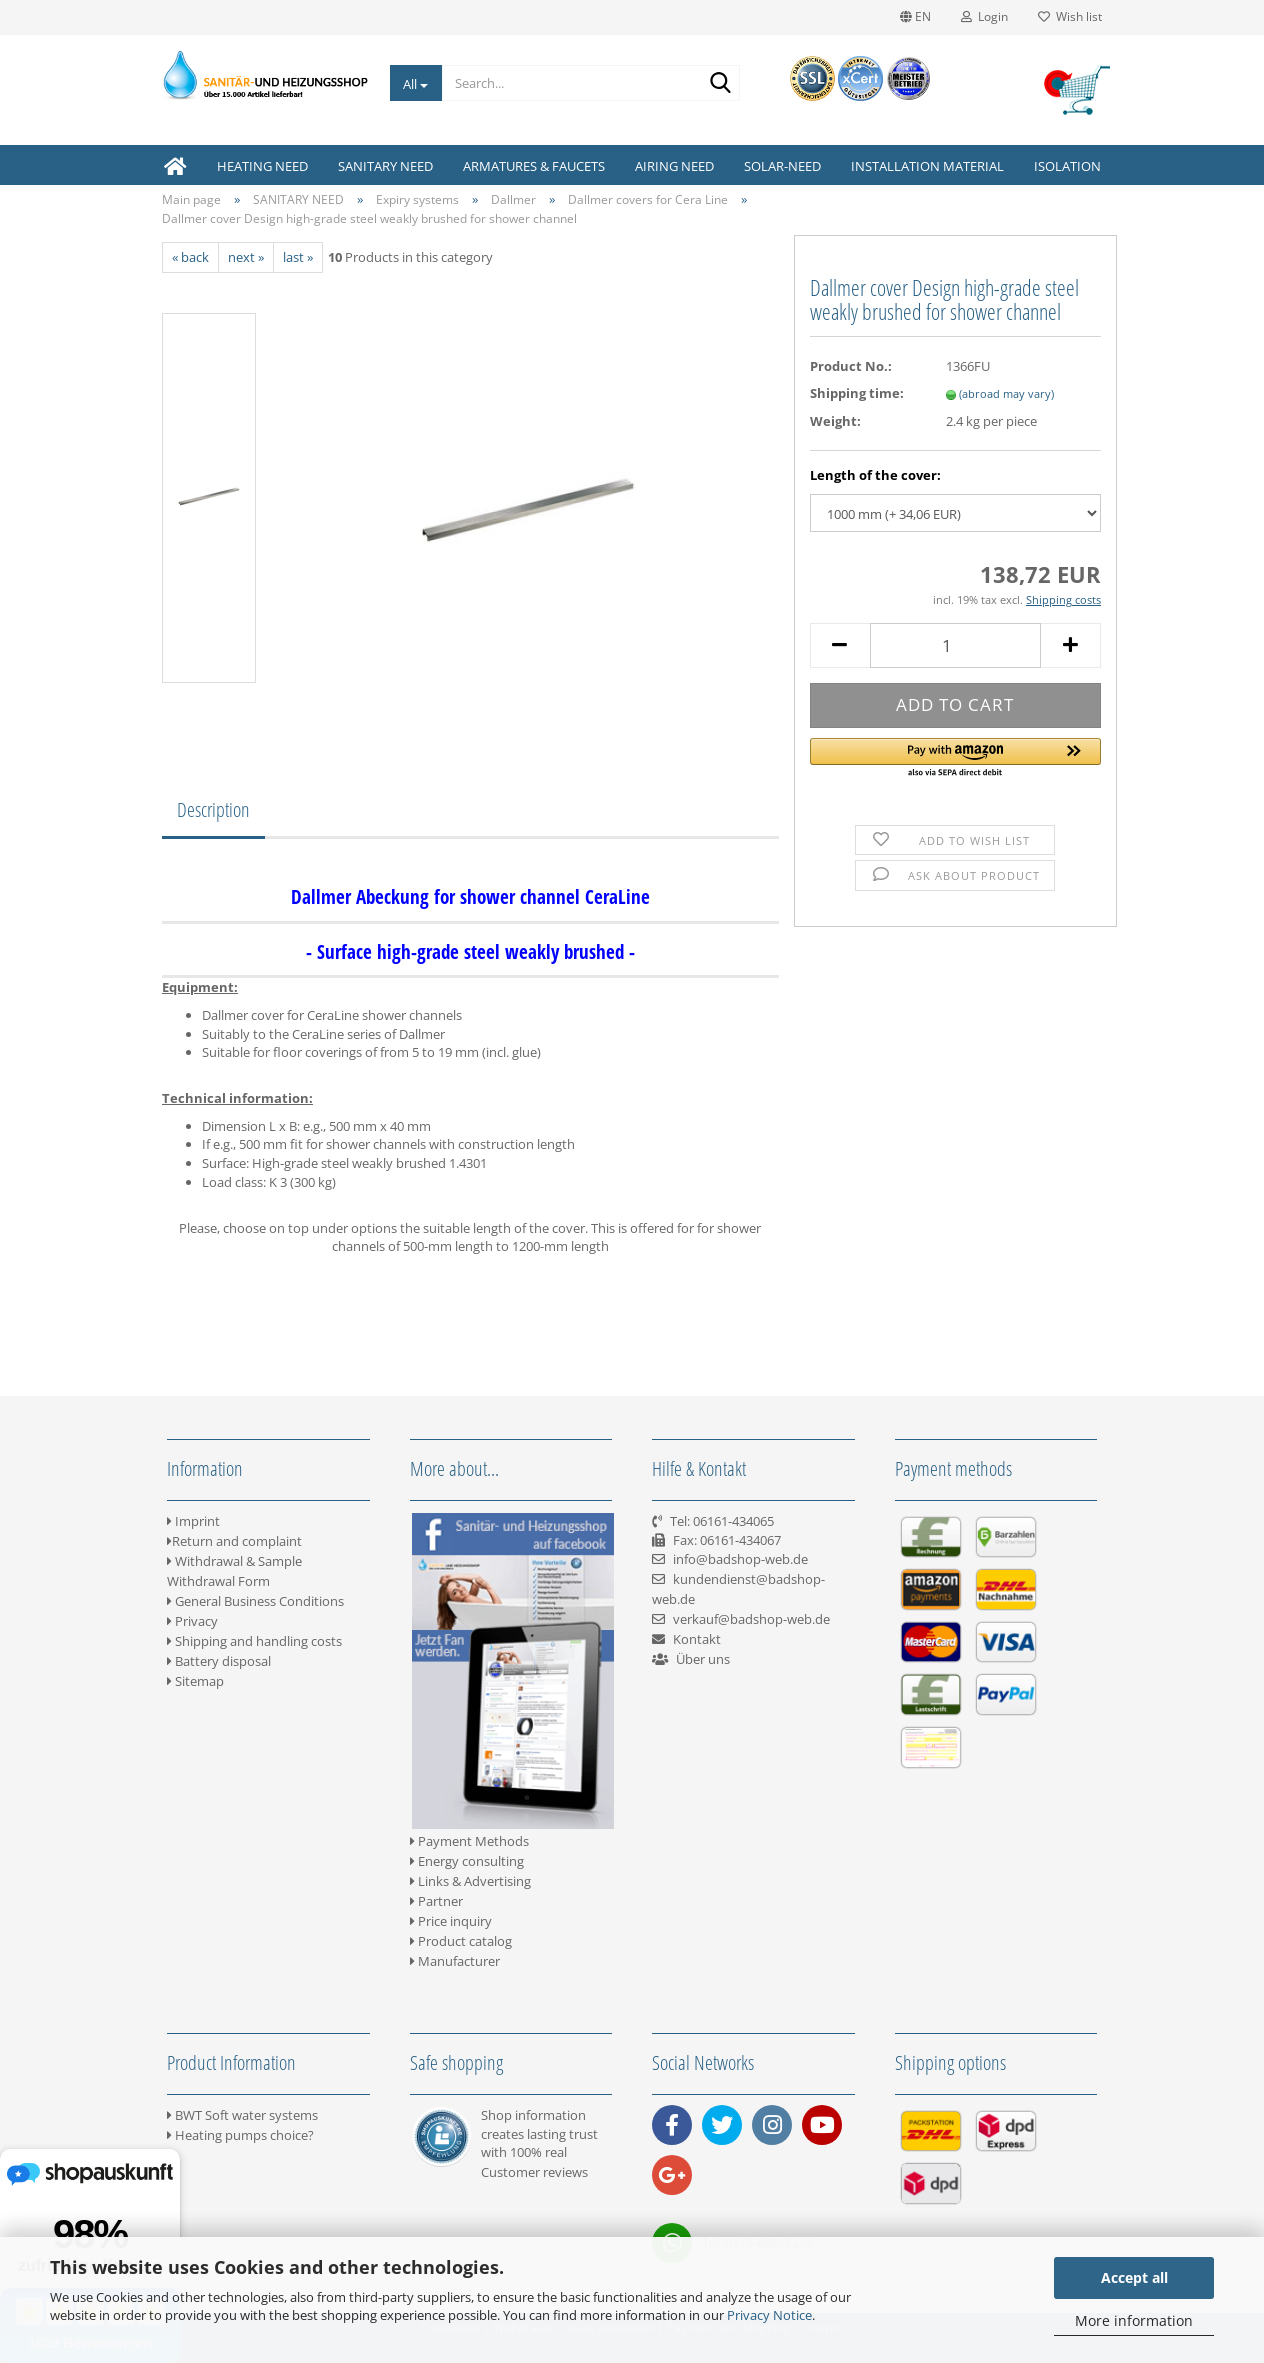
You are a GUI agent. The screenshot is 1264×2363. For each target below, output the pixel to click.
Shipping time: (857, 393)
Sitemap (195, 1681)
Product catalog (461, 1941)
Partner (436, 1901)
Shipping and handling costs (254, 1641)
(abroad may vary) (1006, 393)
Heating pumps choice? (240, 2135)
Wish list (1070, 16)
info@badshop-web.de (740, 1559)
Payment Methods (469, 1841)
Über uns (703, 1659)
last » (298, 257)
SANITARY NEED (385, 166)
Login (984, 16)
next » (246, 257)
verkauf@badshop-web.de (751, 1619)
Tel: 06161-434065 (722, 1521)
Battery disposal (219, 1661)
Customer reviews (534, 2172)
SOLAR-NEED (782, 166)
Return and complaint (234, 1541)
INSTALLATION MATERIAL (927, 166)
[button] (955, 759)
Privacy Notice (769, 2315)
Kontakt (697, 1639)
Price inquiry (451, 1921)
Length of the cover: (875, 475)
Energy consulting (467, 1861)
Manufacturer (455, 1961)
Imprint (193, 1521)
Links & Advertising (470, 1881)
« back (190, 257)
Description (213, 809)
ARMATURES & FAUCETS (534, 166)
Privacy (192, 1621)
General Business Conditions (255, 1601)
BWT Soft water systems (242, 2115)
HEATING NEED (262, 166)
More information (1134, 2320)
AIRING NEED (674, 166)
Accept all (1134, 2277)
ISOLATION (1067, 166)
